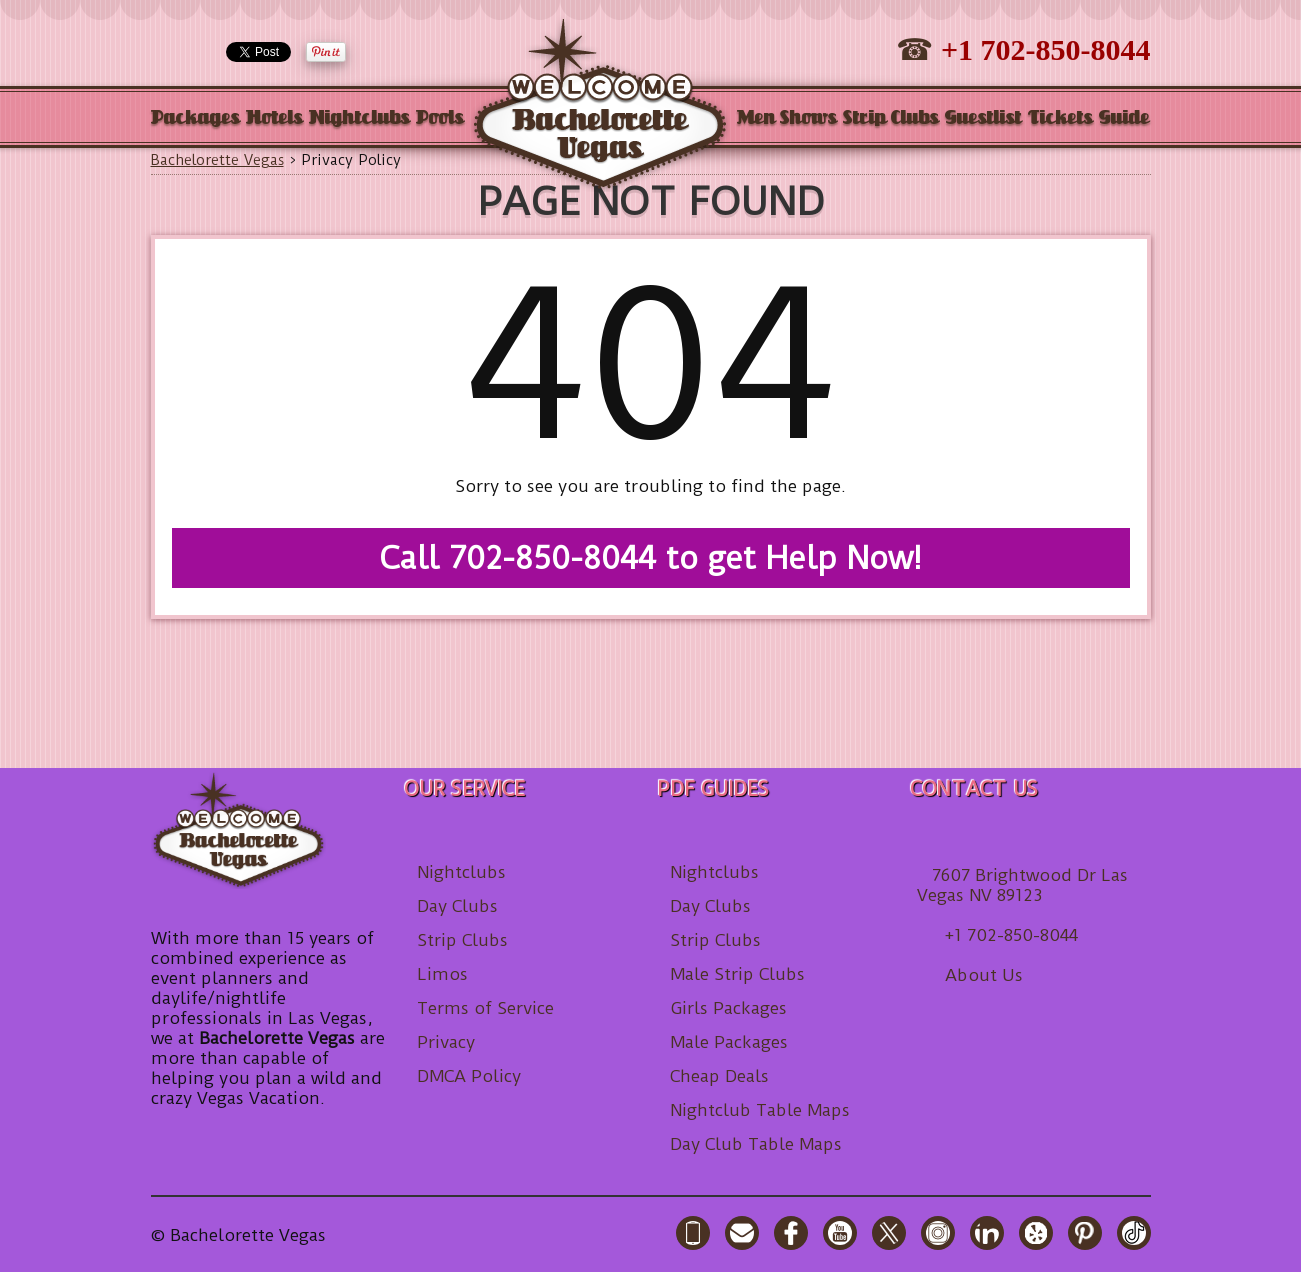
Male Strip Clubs (737, 974)
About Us (984, 975)
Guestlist (983, 118)
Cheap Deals (719, 1076)
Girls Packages (728, 1008)
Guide (1124, 118)
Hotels (274, 118)
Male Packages (729, 1042)
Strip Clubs (891, 118)
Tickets (1060, 118)
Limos (442, 974)
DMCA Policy (469, 1076)
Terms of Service (485, 1008)
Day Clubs (457, 906)
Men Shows (787, 118)
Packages (195, 118)
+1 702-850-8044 (1046, 49)
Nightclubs (359, 118)
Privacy (446, 1042)
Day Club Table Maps (756, 1144)
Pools (440, 118)
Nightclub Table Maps (760, 1110)
